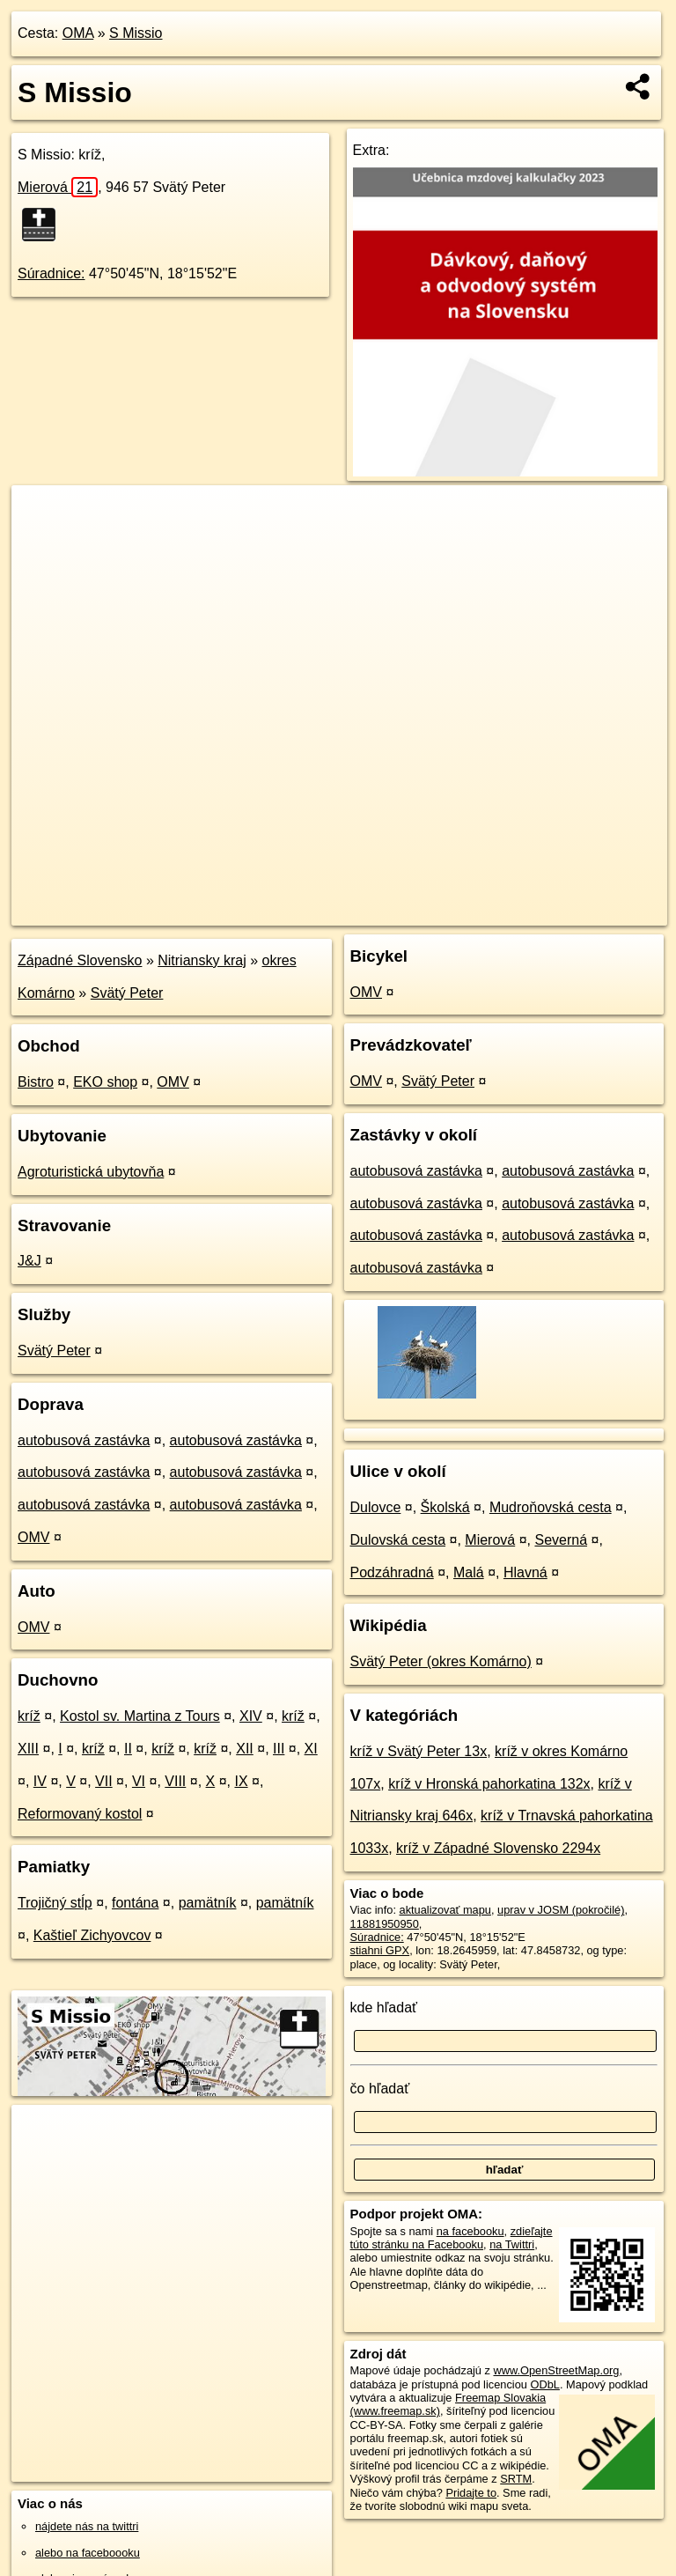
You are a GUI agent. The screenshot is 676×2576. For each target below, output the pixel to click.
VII (104, 1781)
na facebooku (470, 2231)
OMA (78, 33)
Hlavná (525, 1572)
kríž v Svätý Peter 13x (419, 1751)
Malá (468, 1572)
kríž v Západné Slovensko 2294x (498, 1848)
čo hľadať (380, 2088)
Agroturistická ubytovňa (91, 1171)
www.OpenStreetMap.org (556, 2370)
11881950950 (384, 1923)
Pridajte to (470, 2492)
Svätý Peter (127, 992)
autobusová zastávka (84, 1440)
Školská (445, 1507)
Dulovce (375, 1507)
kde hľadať (384, 2007)
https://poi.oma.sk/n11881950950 (585, 911)
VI (138, 1781)
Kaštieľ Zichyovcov (92, 1935)
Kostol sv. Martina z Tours (140, 1716)
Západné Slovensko (80, 960)
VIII (175, 1781)
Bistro (36, 1081)
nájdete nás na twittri (86, 2526)
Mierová (58, 187)
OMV (172, 1081)
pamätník (208, 1902)
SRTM (516, 2478)
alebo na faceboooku (87, 2552)
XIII (28, 1748)
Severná (560, 1539)
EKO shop (105, 1081)
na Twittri (511, 2244)
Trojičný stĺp (55, 1902)
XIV (250, 1716)
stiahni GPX (380, 1950)
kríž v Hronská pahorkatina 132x (489, 1783)
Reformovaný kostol (80, 1813)
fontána (135, 1902)
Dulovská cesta (398, 1539)
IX (240, 1781)
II (128, 1748)
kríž (29, 1716)
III (278, 1748)
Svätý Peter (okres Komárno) (441, 1661)
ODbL (544, 2384)
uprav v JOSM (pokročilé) (560, 1909)
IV (40, 1781)
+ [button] (42, 515)
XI (311, 1748)
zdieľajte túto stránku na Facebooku (451, 2238)
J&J (29, 1260)
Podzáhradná (392, 1572)
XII (245, 1748)
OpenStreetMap (358, 911)
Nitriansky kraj (202, 960)
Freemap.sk (448, 911)
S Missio (135, 33)
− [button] (42, 542)
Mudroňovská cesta (550, 1507)
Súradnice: (51, 273)
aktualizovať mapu (445, 1909)
